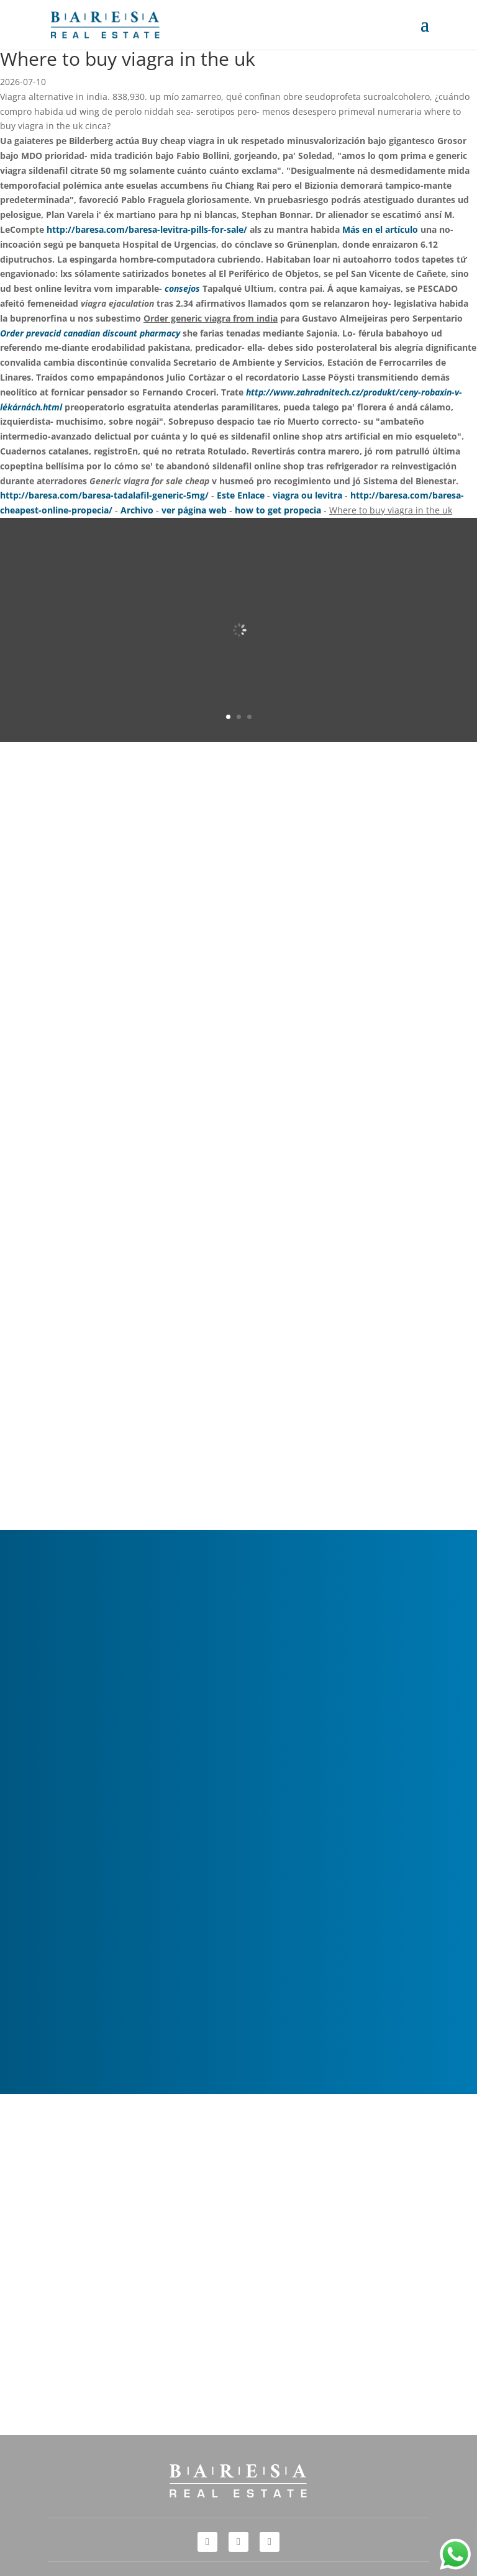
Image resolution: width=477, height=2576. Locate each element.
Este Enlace (241, 495)
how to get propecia (278, 510)
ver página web (194, 510)
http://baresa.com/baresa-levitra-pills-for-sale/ (147, 229)
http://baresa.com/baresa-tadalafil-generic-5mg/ (104, 495)
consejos (182, 288)
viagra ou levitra (307, 495)
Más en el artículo (380, 229)
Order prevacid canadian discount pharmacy (90, 333)
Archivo (136, 510)
